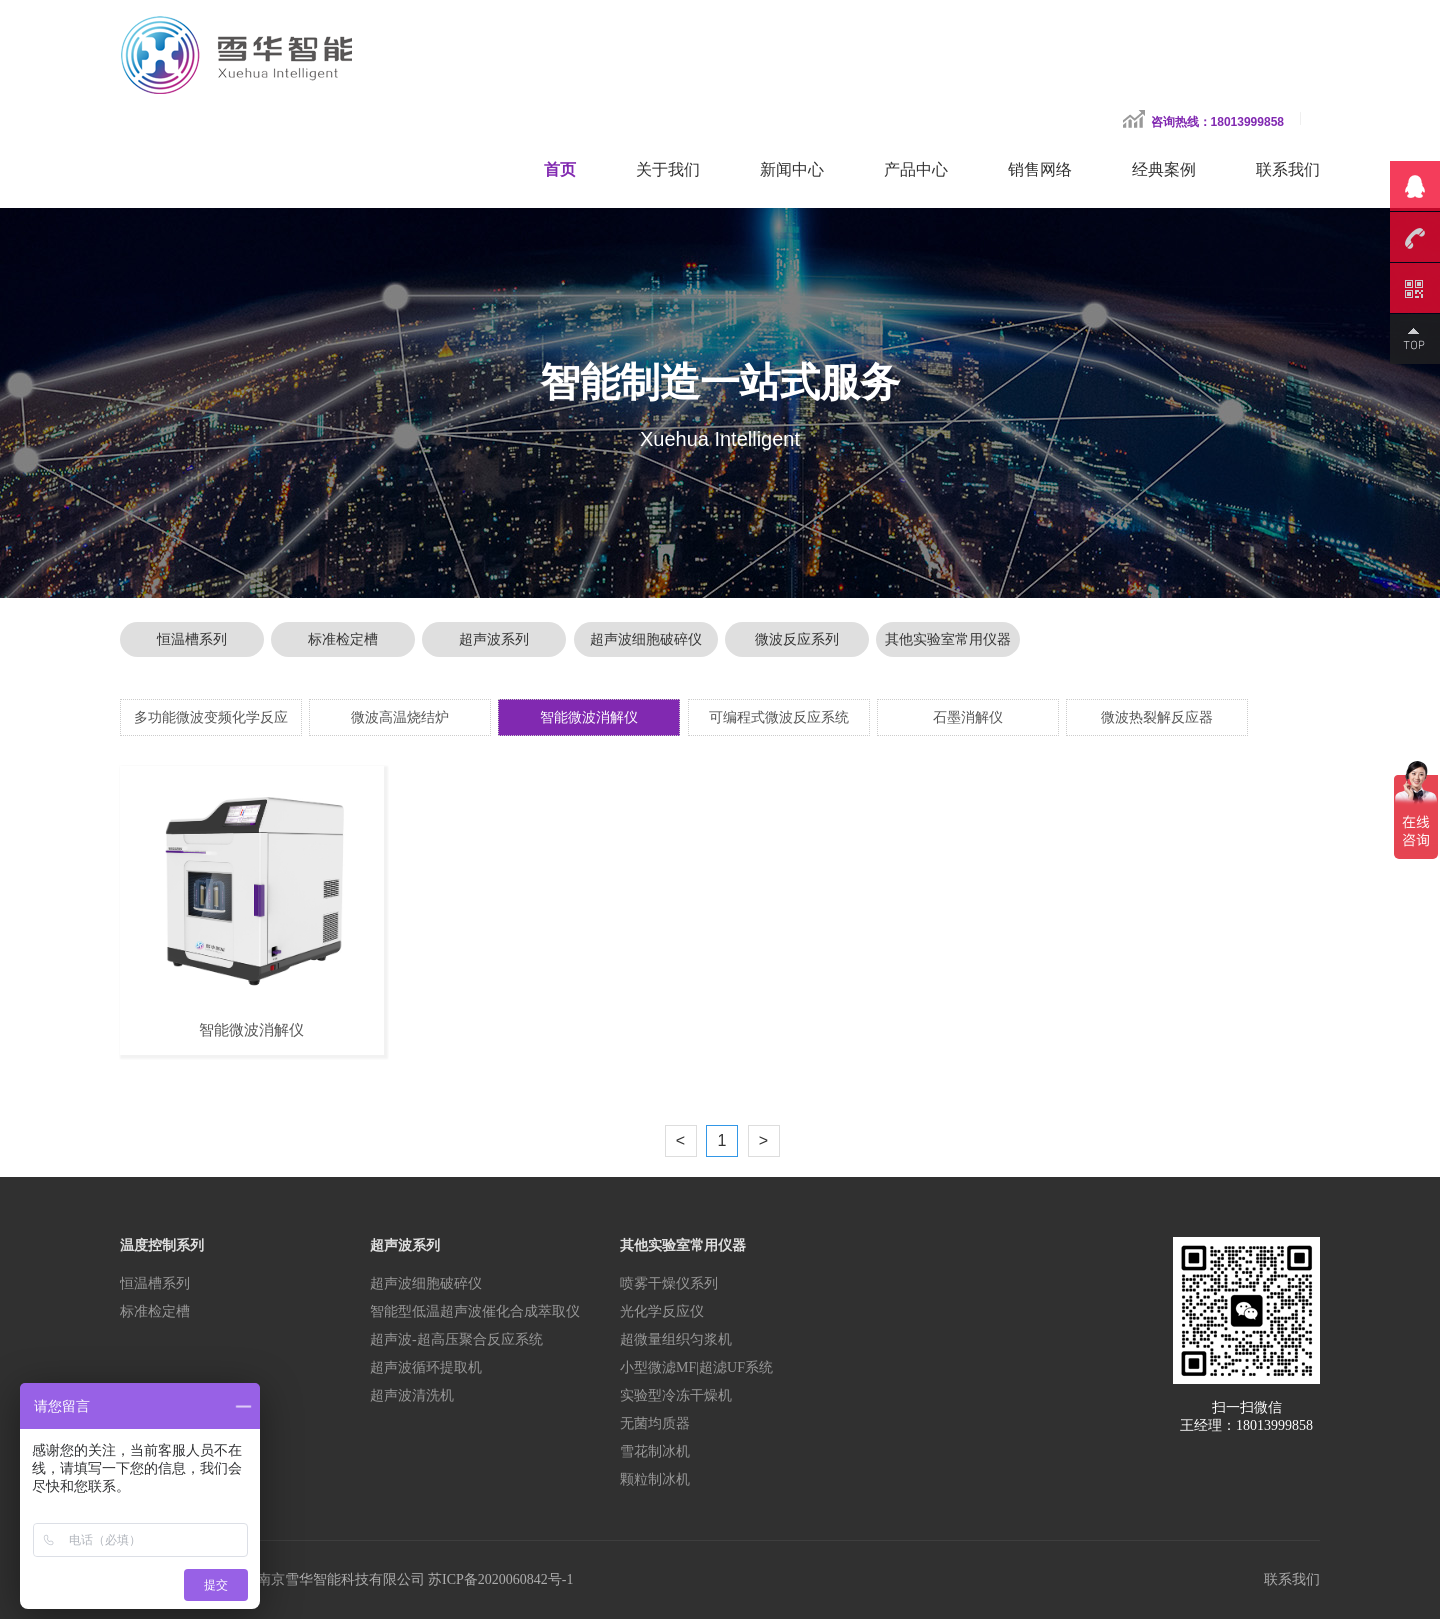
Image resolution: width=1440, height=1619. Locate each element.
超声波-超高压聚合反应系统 (456, 1339)
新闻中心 (792, 169)
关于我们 (668, 169)
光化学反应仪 (662, 1311)
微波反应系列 (797, 639)
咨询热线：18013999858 (1217, 122)
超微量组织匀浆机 (676, 1339)
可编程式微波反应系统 (779, 717)
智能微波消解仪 (589, 717)
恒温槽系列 (192, 639)
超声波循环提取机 (426, 1367)
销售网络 (1040, 169)
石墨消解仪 (968, 717)
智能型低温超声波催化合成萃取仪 (475, 1311)
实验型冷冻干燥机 (676, 1395)
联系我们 (1288, 169)
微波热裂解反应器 (1157, 717)
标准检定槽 (343, 639)
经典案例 (1164, 169)
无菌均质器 (655, 1423)
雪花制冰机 (655, 1451)
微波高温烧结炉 (400, 717)
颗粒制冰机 (655, 1479)
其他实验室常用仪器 (948, 639)
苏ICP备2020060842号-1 (500, 1579)
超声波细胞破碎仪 (646, 639)
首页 (560, 169)
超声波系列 (494, 639)
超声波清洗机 (412, 1395)
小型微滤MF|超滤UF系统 (696, 1367)
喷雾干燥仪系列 (669, 1283)
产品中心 (916, 169)
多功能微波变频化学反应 (211, 717)
